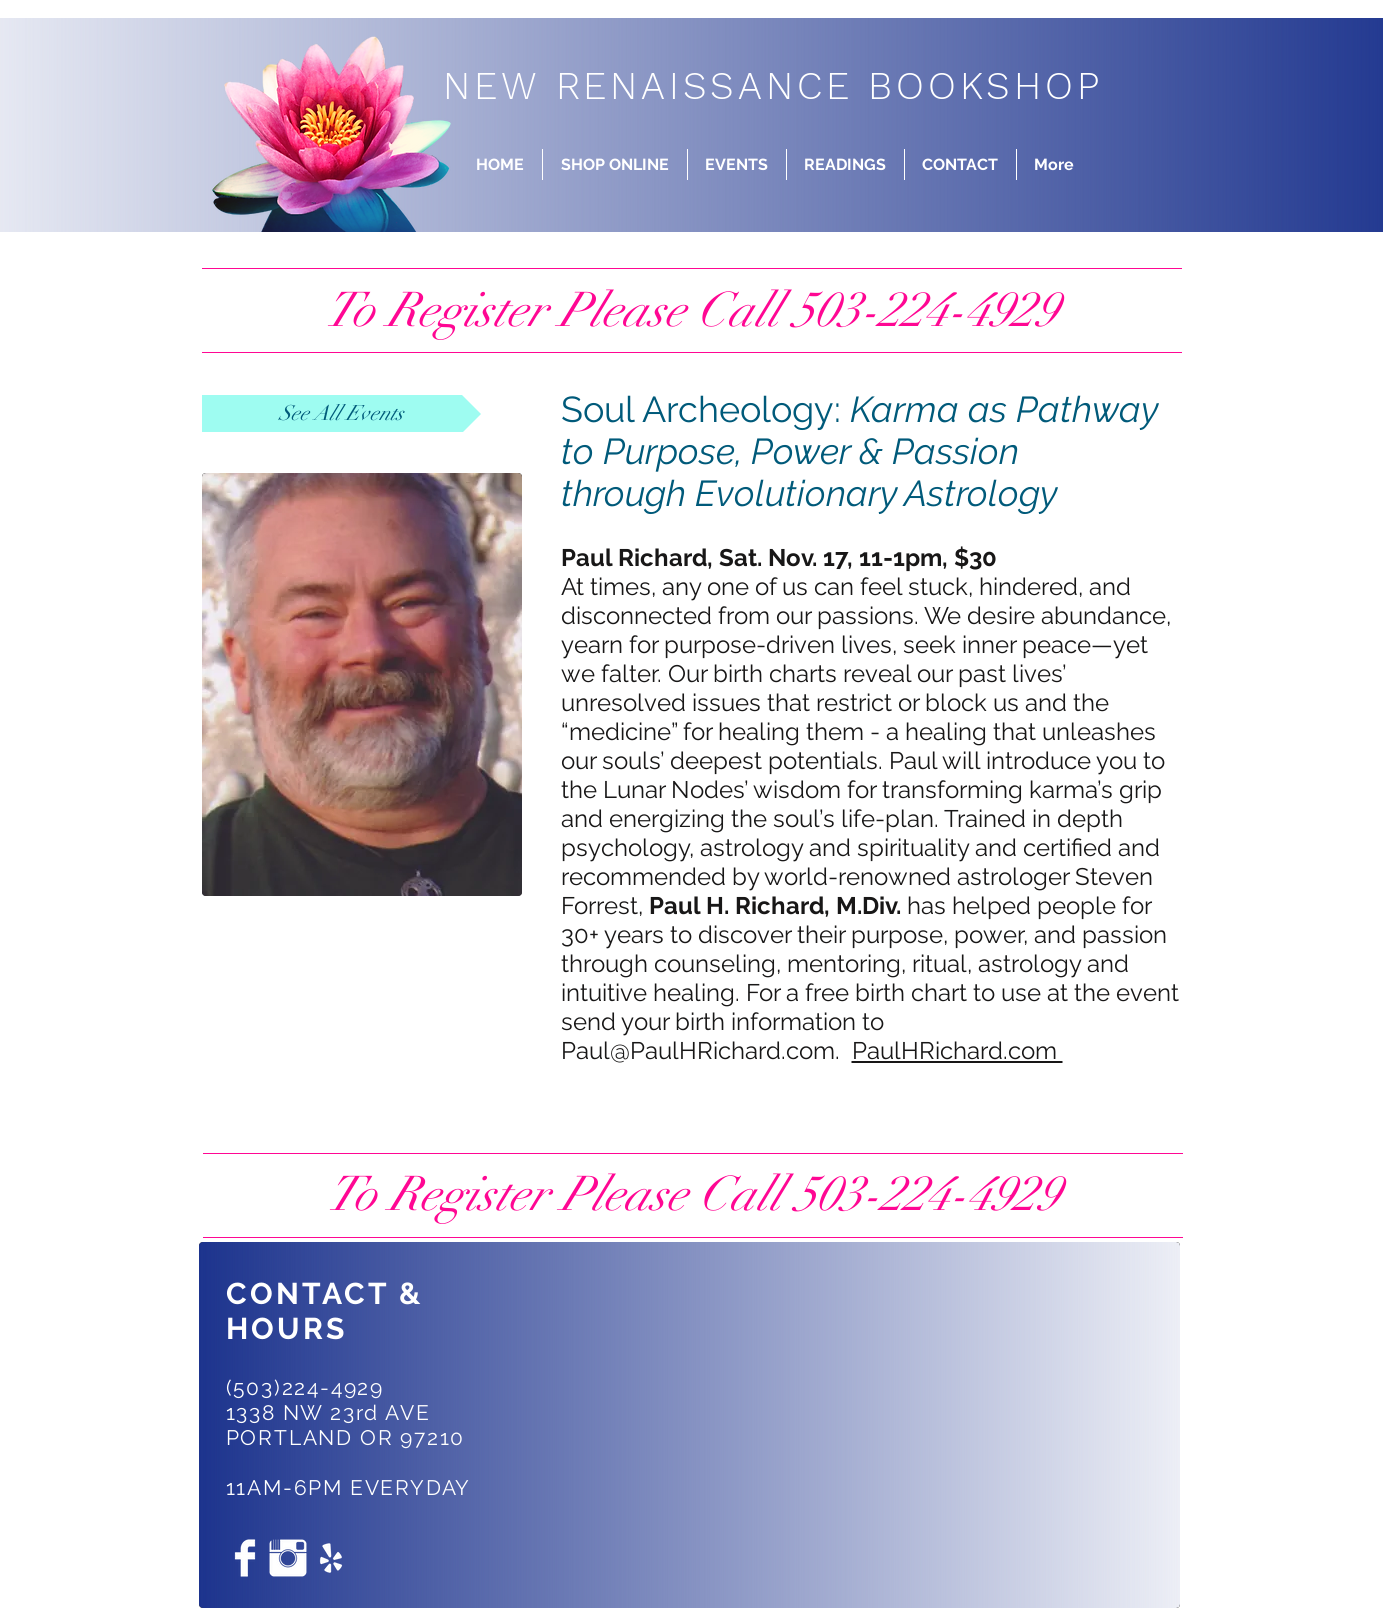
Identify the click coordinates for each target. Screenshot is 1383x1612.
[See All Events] (341, 413)
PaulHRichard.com (957, 1050)
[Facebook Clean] (245, 1558)
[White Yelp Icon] (331, 1558)
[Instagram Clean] (288, 1558)
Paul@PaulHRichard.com (698, 1050)
